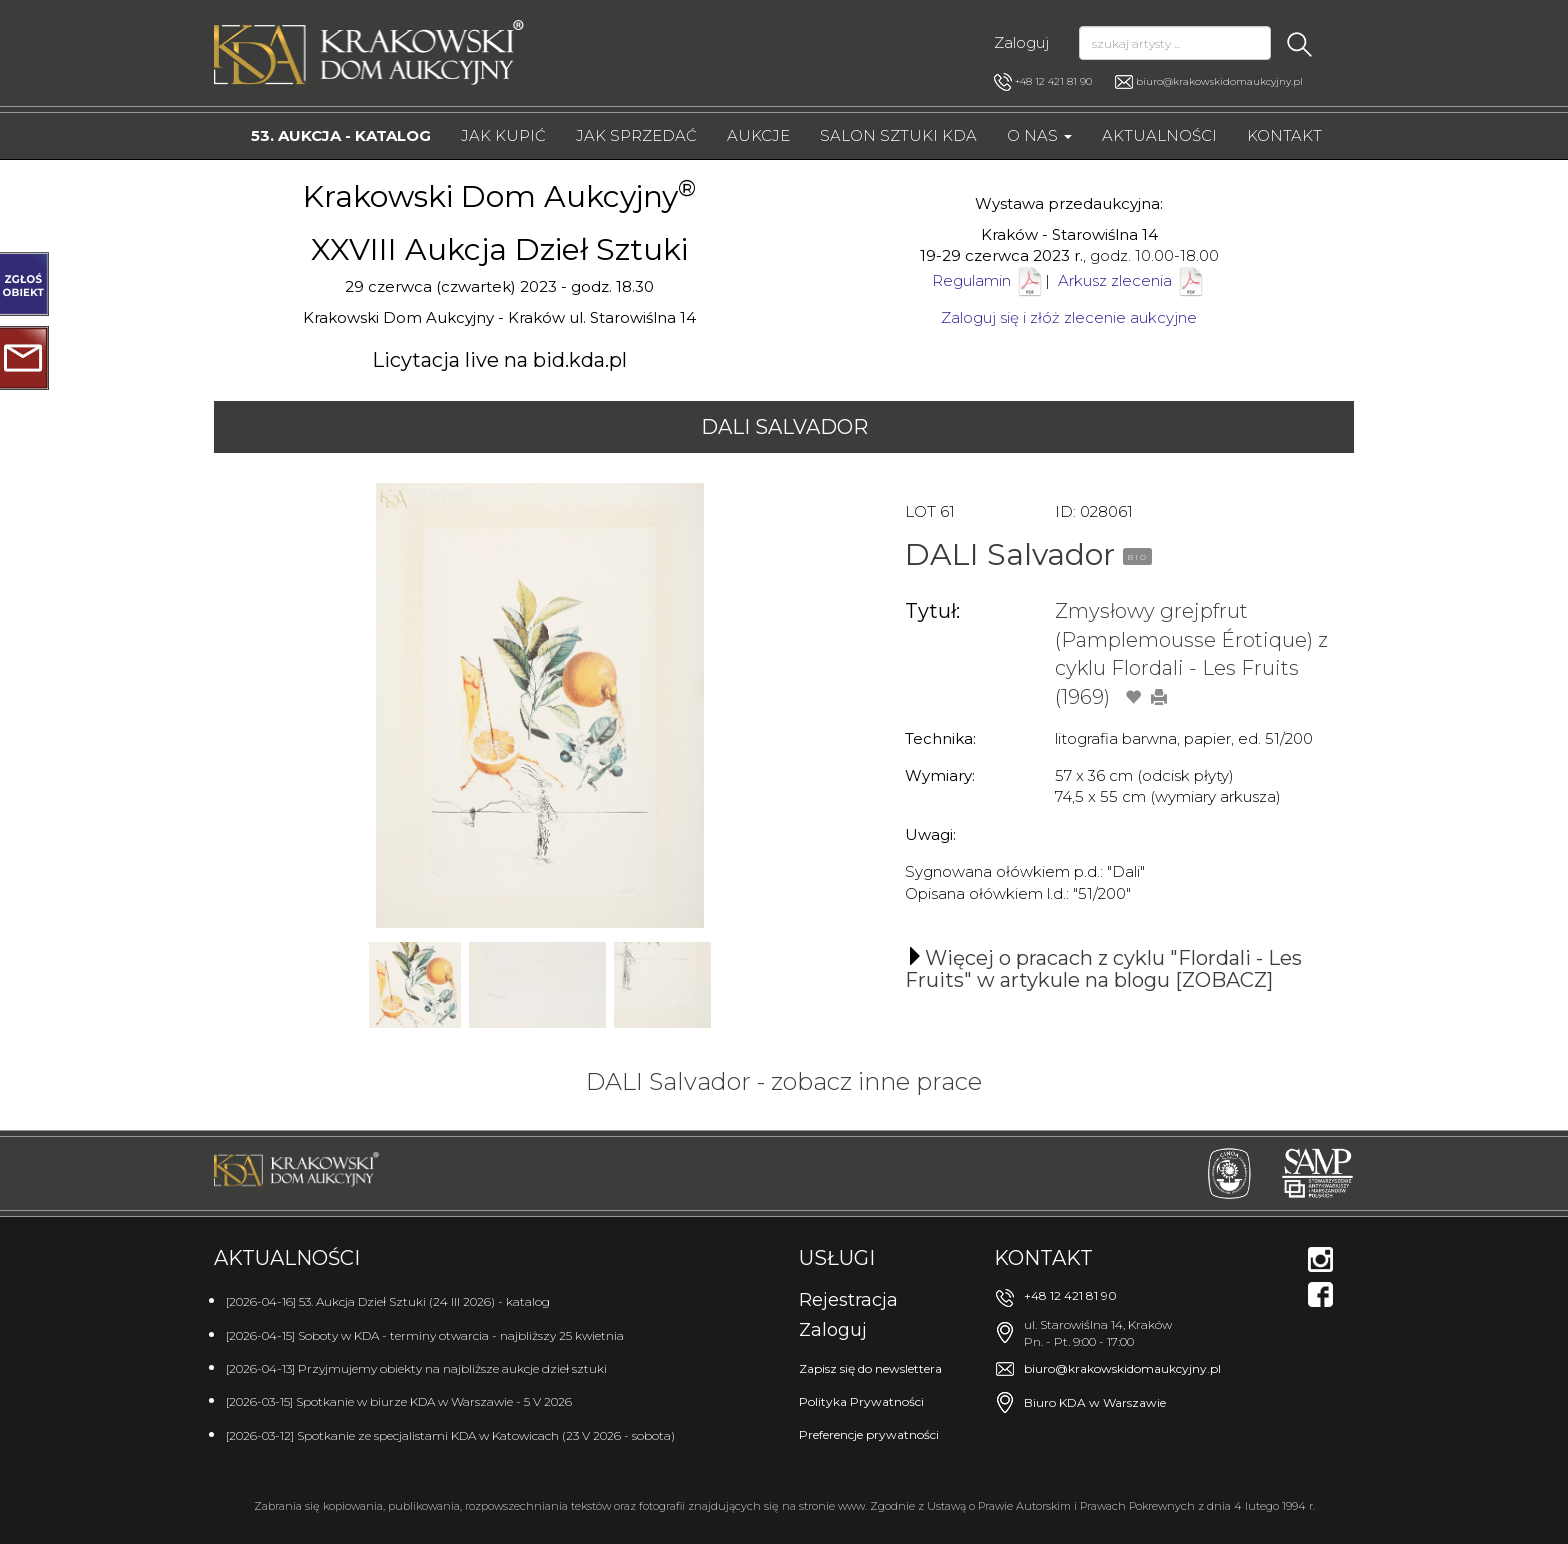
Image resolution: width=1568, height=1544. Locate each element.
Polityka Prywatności (861, 1401)
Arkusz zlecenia (1132, 280)
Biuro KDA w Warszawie (1095, 1402)
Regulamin (971, 280)
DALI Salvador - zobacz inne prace (784, 1081)
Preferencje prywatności (869, 1434)
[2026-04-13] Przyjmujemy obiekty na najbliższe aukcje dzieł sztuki (416, 1368)
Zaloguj (1021, 42)
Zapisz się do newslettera (870, 1368)
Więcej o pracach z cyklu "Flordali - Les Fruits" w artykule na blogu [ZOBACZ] (1103, 969)
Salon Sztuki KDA (898, 135)
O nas (1039, 135)
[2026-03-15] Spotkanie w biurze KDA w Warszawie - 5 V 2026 (399, 1401)
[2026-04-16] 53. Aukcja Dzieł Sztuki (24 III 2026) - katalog (388, 1301)
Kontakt (1284, 135)
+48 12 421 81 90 (1043, 82)
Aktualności (1159, 135)
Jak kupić (503, 135)
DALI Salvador (784, 427)
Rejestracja (848, 1300)
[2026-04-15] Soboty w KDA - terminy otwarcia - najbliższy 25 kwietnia (425, 1335)
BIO (1137, 557)
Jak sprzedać (636, 135)
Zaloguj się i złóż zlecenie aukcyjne (1069, 317)
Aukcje (758, 135)
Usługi (837, 1258)
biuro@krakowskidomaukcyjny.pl (1219, 81)
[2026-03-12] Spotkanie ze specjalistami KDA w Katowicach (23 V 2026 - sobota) (450, 1435)
